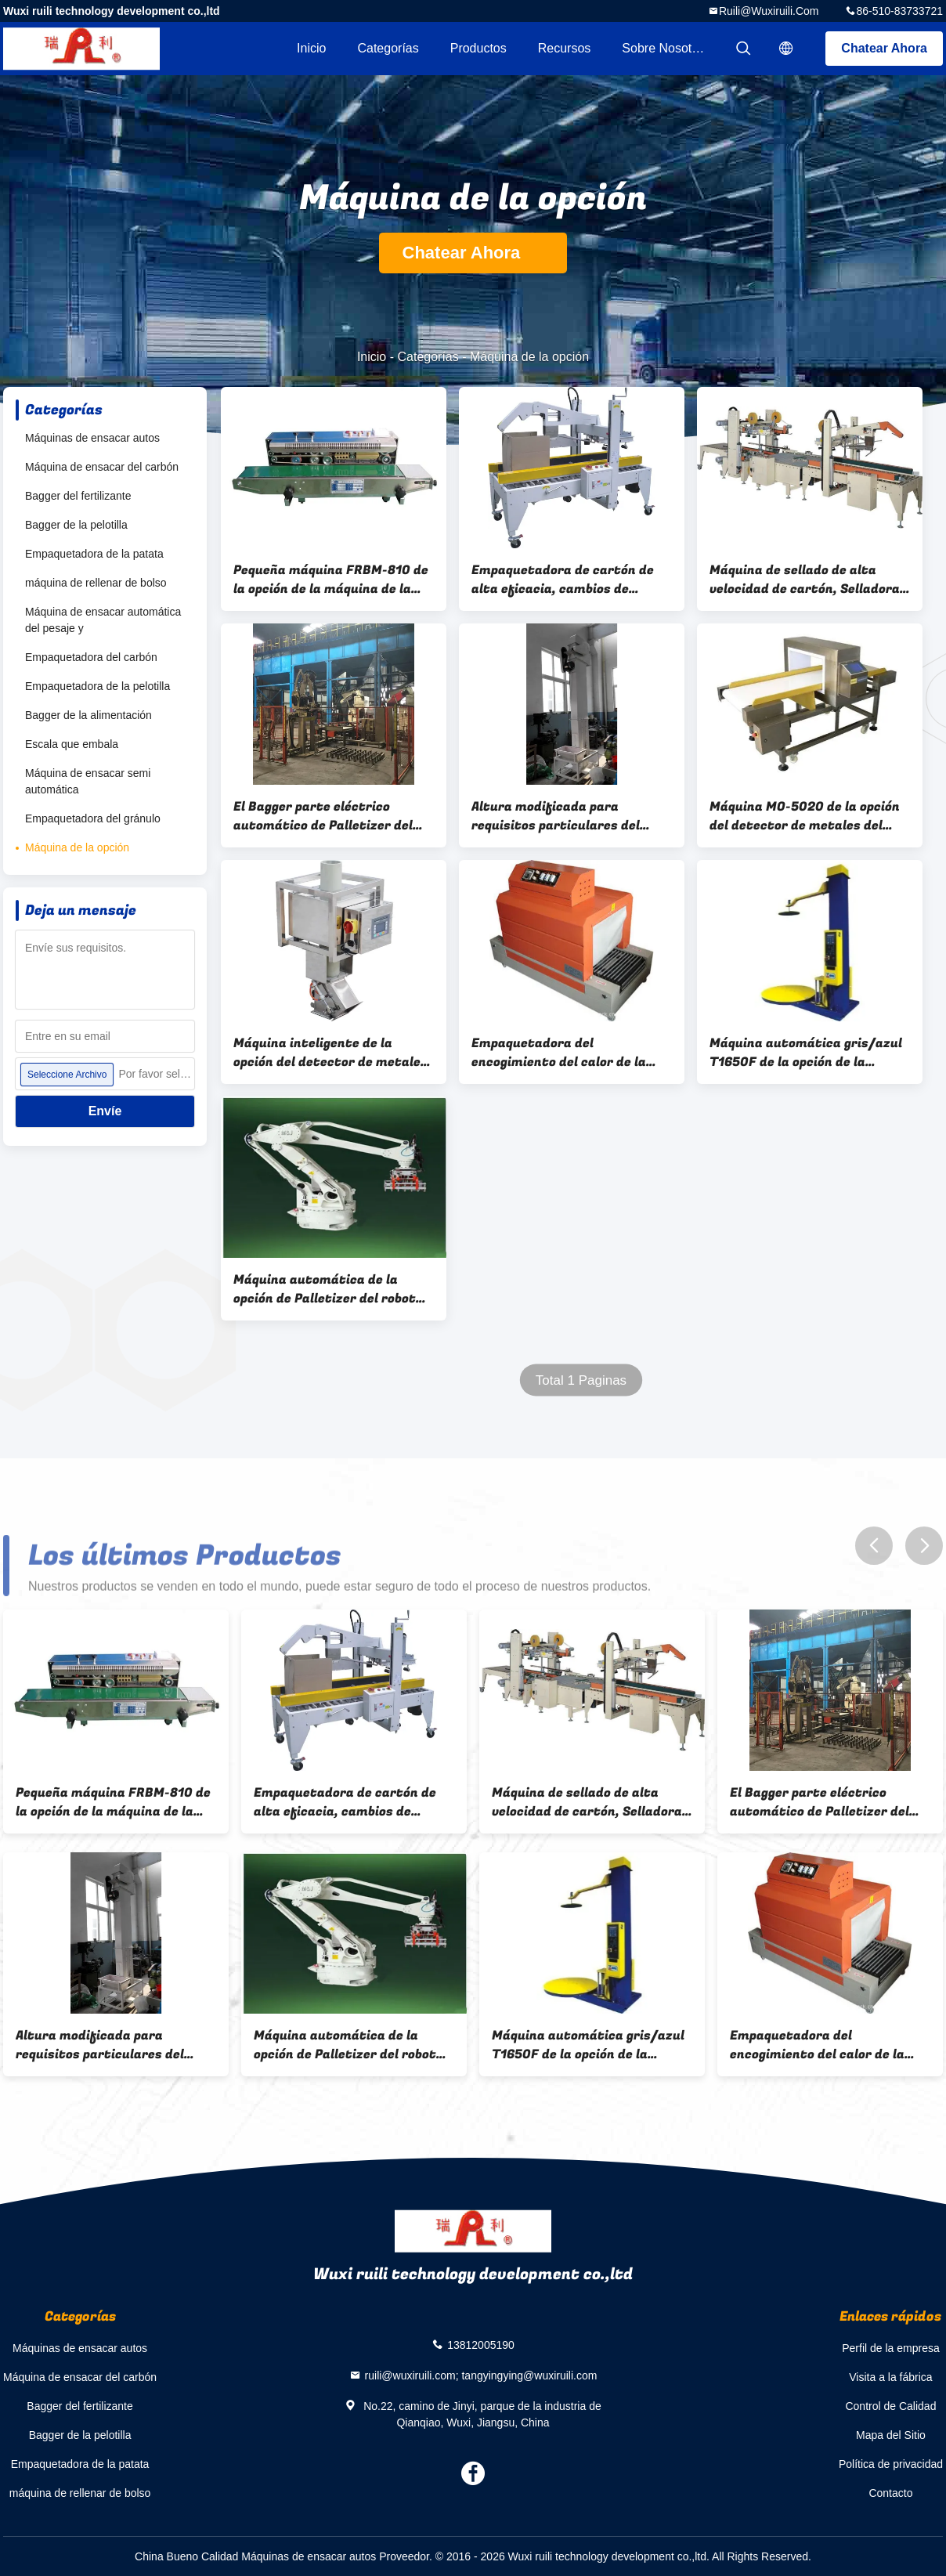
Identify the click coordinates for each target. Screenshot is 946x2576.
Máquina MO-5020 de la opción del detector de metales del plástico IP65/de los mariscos (805, 816)
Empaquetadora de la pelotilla (97, 686)
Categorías (387, 48)
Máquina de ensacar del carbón (102, 467)
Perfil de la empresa (891, 2348)
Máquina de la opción (77, 847)
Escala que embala (71, 744)
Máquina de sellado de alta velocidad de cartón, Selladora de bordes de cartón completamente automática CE (808, 579)
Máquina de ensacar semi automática (87, 781)
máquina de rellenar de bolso (96, 582)
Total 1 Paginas (581, 1380)
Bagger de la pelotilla (76, 524)
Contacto (890, 2493)
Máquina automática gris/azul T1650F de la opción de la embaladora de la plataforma (806, 1052)
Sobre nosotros (665, 48)
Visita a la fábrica (890, 2377)
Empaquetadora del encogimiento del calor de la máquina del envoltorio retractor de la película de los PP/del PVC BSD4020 (564, 1052)
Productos (478, 48)
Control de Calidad (890, 2406)
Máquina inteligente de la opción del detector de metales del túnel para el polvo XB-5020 (331, 1052)
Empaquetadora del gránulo (93, 818)
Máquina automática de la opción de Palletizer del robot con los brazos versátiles (324, 1289)
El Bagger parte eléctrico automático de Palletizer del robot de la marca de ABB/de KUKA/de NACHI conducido (323, 816)
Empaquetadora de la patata (94, 553)
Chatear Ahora (884, 48)
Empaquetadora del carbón (91, 657)
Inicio (311, 48)
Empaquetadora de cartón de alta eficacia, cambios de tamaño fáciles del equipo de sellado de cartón (562, 579)
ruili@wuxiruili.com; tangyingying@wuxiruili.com (481, 2374)
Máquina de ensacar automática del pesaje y (103, 619)
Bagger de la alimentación (88, 715)
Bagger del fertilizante (78, 496)
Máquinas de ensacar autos (92, 438)
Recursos (564, 48)
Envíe (105, 1111)
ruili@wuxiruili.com (769, 11)
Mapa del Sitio (891, 2435)
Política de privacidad (891, 2464)
